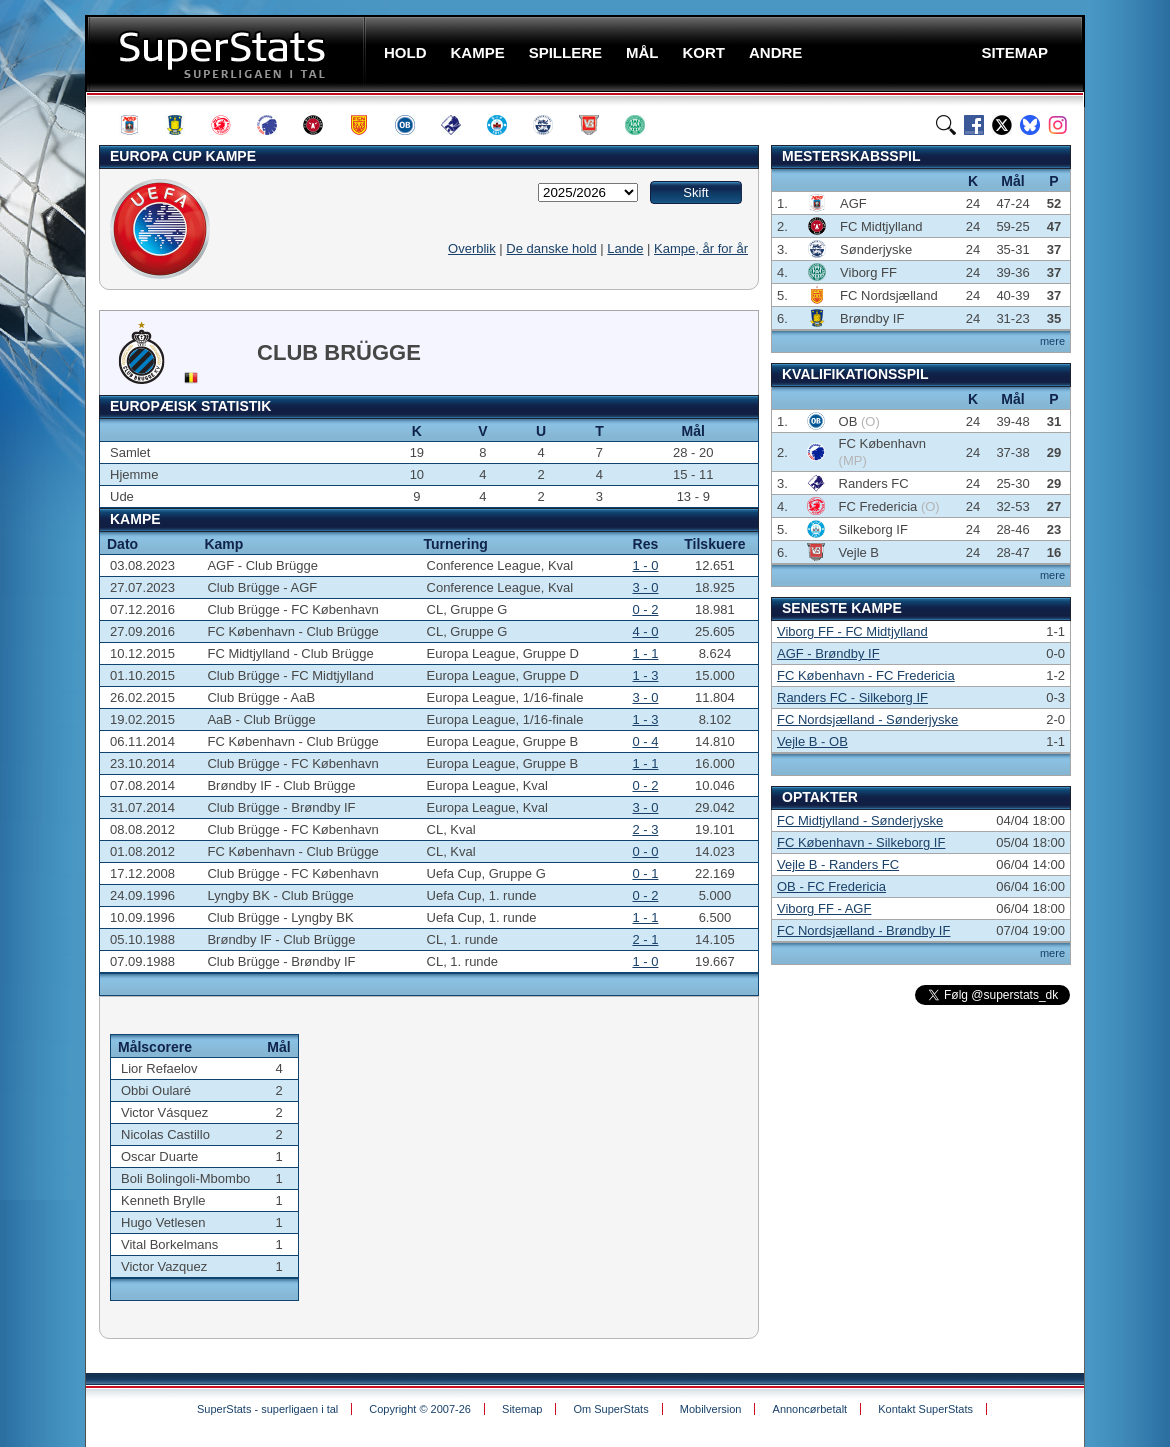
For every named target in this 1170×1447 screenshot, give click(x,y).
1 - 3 (645, 675)
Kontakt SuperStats (925, 1409)
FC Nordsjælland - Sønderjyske (867, 719)
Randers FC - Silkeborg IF (852, 697)
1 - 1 (645, 653)
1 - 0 (645, 565)
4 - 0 (645, 631)
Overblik (472, 248)
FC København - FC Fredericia (866, 675)
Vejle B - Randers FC (838, 864)
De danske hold (551, 248)
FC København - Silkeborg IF (861, 842)
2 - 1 (645, 939)
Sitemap (522, 1409)
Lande (625, 248)
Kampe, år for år (701, 248)
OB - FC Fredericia (831, 886)
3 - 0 (645, 587)
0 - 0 (645, 851)
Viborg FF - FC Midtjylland (852, 631)
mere (1052, 341)
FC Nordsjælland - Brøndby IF (863, 930)
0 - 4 (645, 741)
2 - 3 (645, 829)
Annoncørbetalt (810, 1409)
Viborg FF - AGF (824, 908)
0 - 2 (645, 609)
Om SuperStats (610, 1409)
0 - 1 (645, 873)
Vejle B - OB (812, 741)
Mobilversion (711, 1409)
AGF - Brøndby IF (828, 653)
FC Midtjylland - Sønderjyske (860, 820)
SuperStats (227, 53)
